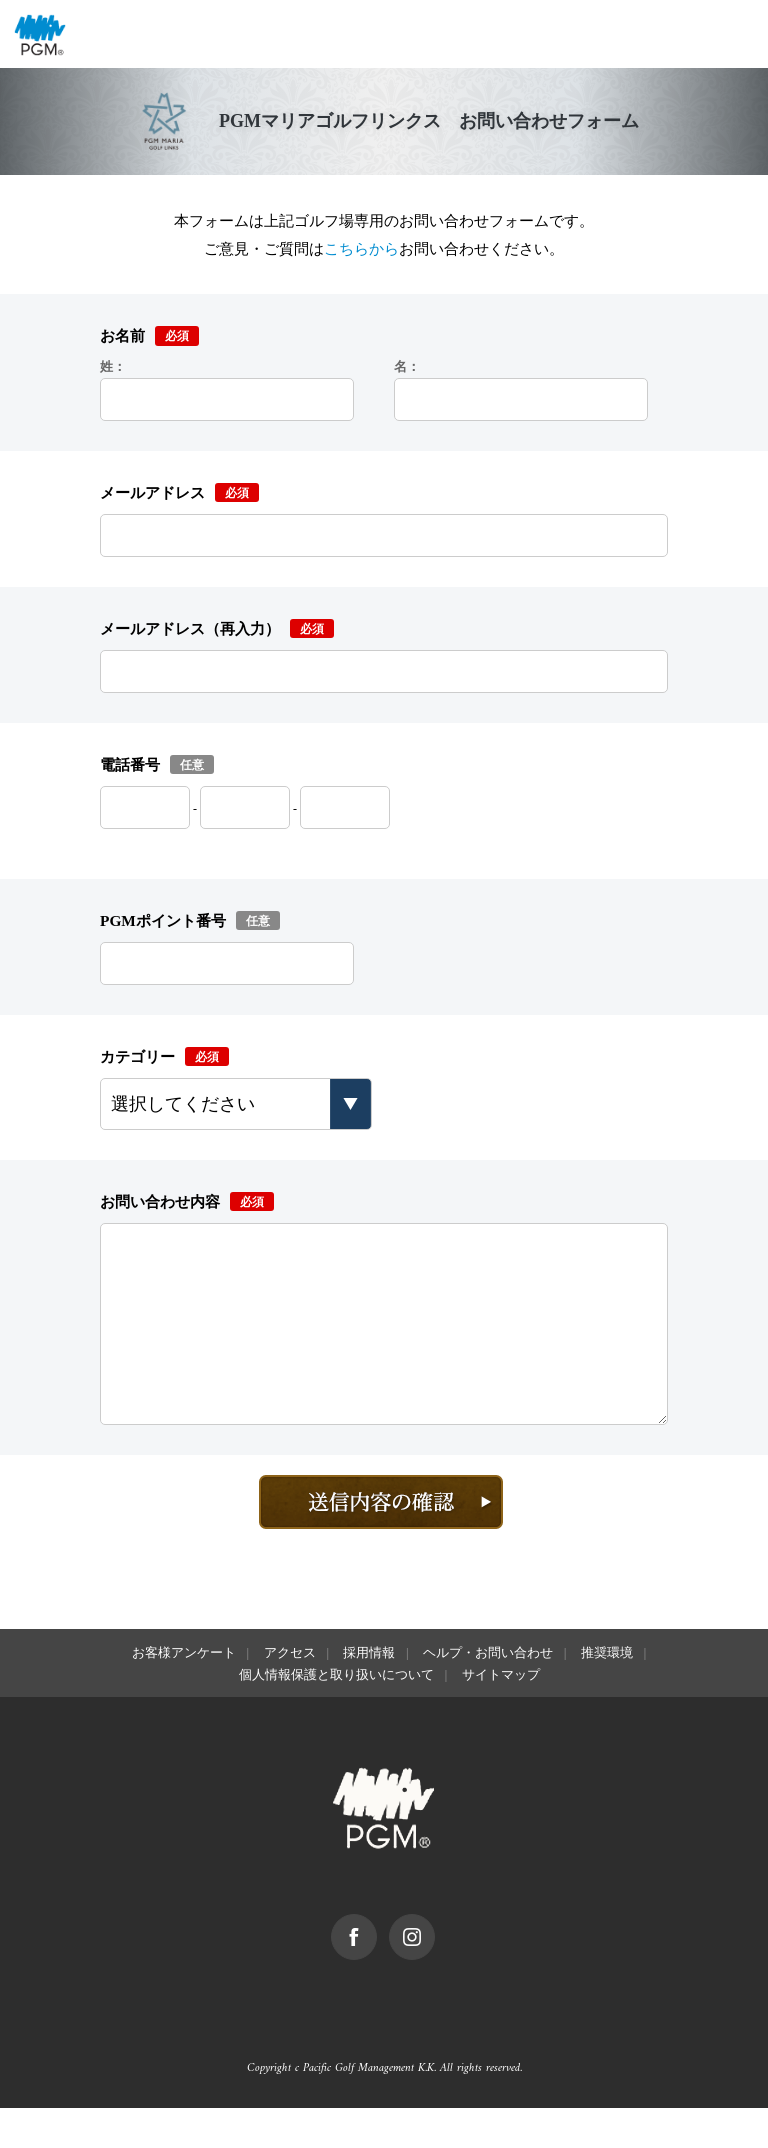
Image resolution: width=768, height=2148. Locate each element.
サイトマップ (501, 1714)
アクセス (290, 1692)
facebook (376, 1964)
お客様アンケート (184, 1692)
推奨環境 (607, 1692)
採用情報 (369, 1692)
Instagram (434, 1964)
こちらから (361, 248)
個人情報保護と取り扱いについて (336, 1714)
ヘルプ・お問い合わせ (488, 1692)
